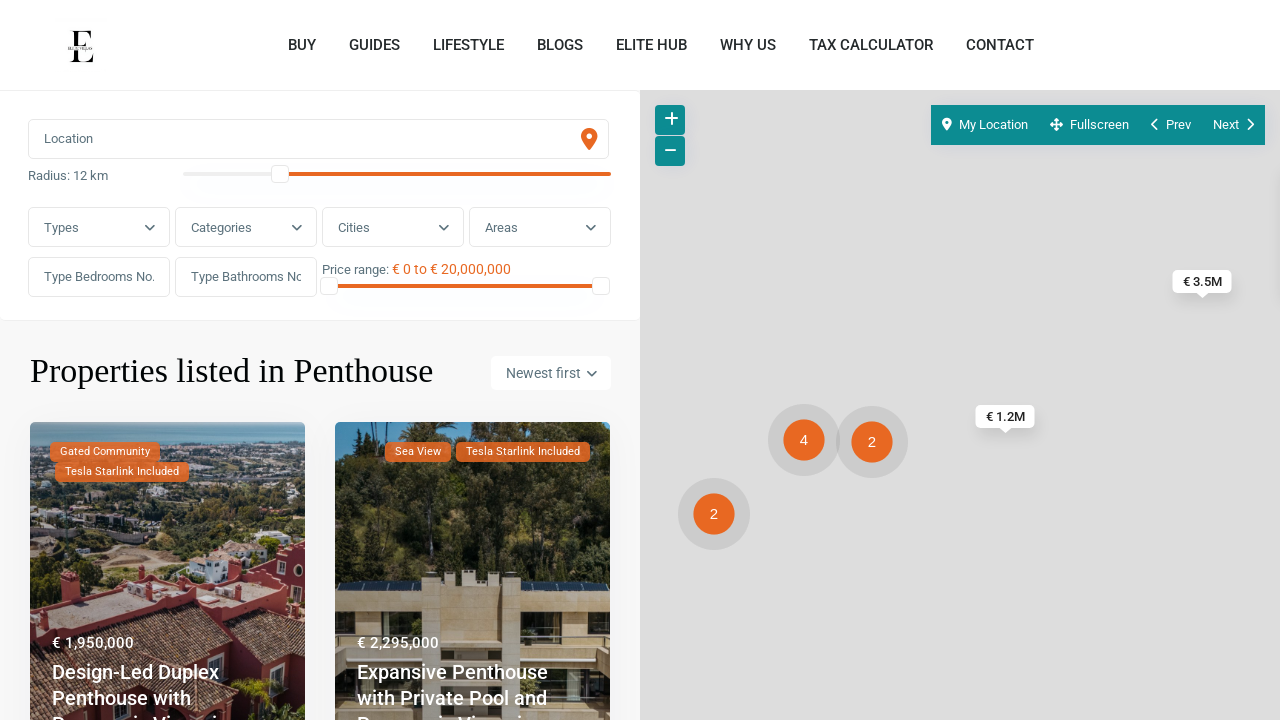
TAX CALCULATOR (871, 45)
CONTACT (1000, 45)
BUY (302, 45)
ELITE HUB (651, 45)
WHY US (748, 45)
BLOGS (560, 45)
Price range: (356, 272)
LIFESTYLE (468, 45)
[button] (877, 445)
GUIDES (374, 45)
